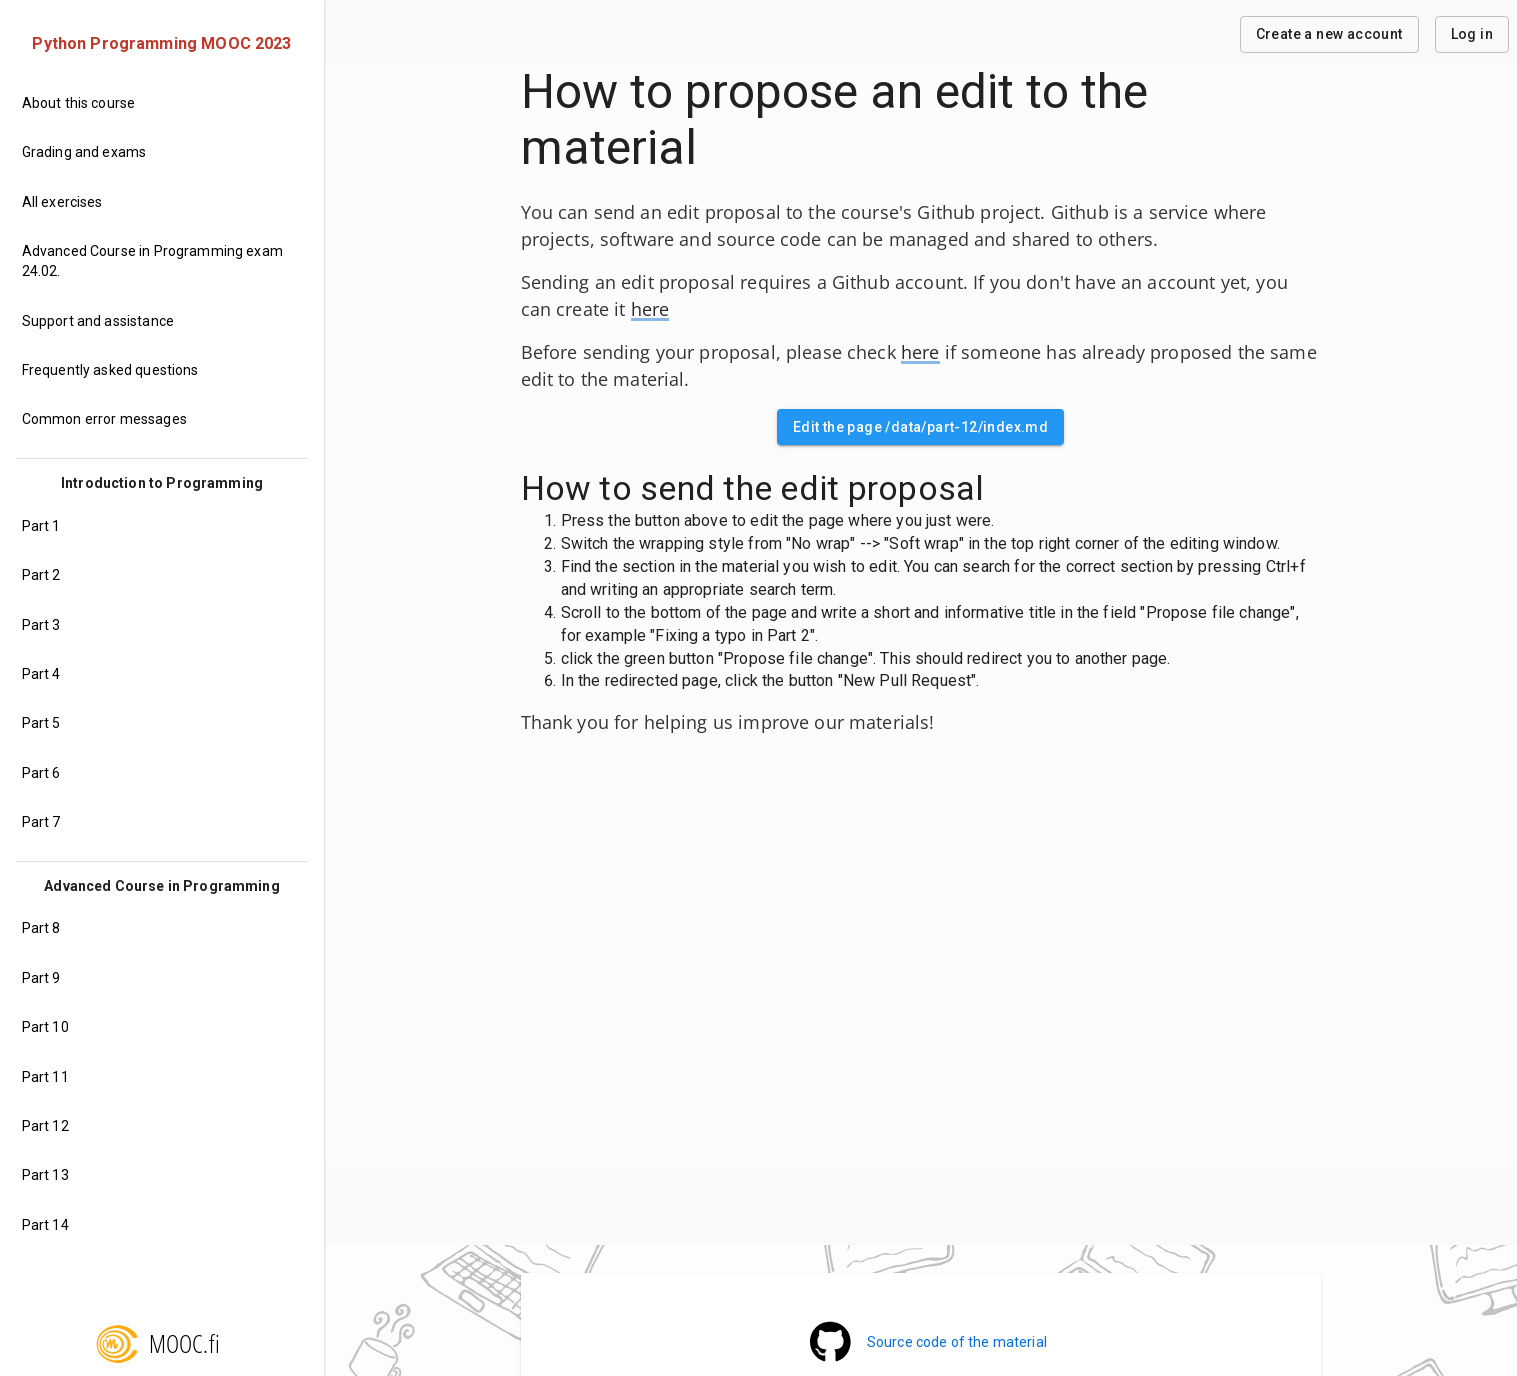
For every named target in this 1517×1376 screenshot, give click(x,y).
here (650, 309)
